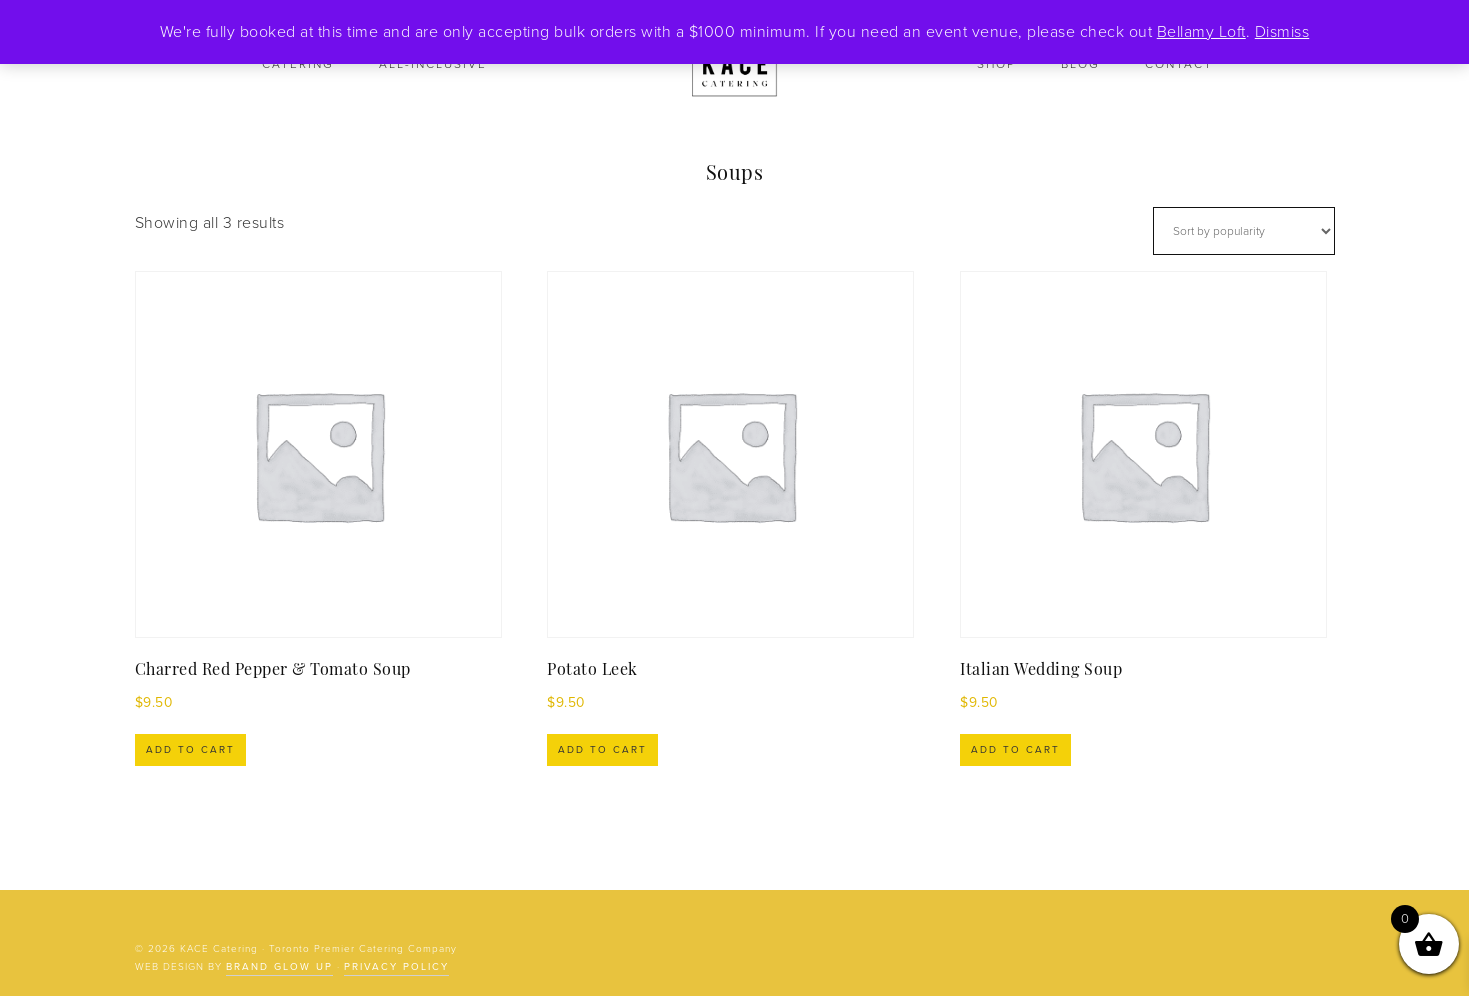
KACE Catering (735, 65)
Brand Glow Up (279, 967)
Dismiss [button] (1282, 32)
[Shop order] (1244, 231)
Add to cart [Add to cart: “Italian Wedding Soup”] (1015, 750)
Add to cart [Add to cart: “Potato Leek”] (602, 750)
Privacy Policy (396, 967)
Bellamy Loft (1201, 32)
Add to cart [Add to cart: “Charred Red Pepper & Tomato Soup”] (190, 750)
